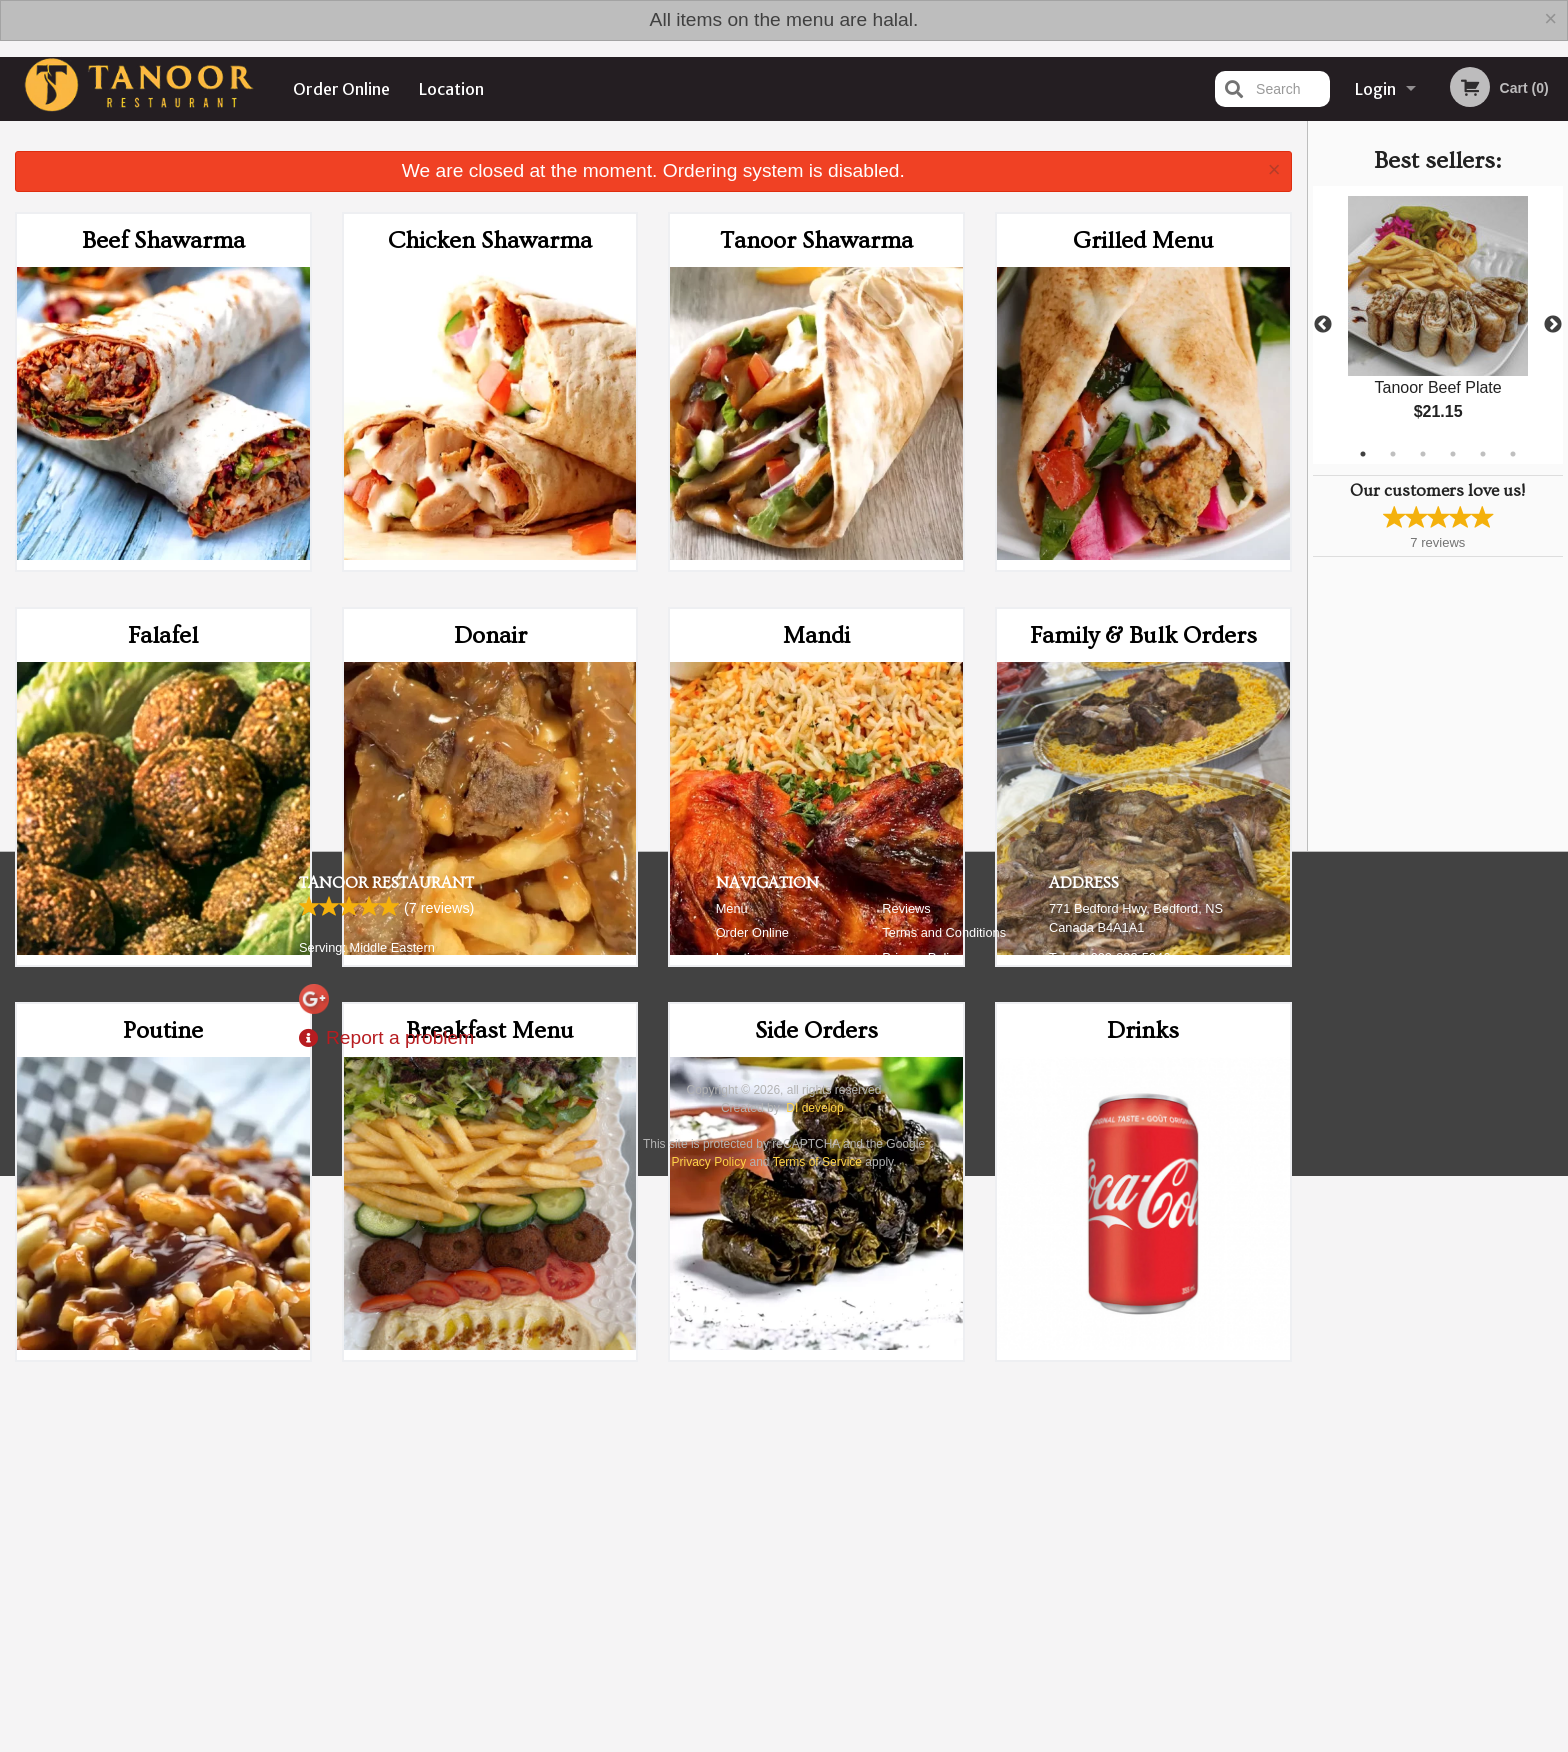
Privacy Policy (922, 1575)
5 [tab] (1483, 454)
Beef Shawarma (163, 240)
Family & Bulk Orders (1143, 635)
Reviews (906, 1526)
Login (1375, 89)
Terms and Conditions (944, 1550)
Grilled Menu (1143, 240)
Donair (490, 635)
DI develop (814, 1726)
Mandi (816, 635)
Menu (732, 1526)
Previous (1323, 325)
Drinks (1143, 1030)
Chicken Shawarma (490, 240)
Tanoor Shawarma (816, 240)
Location (451, 89)
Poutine (163, 1030)
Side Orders (816, 1030)
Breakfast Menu (490, 1030)
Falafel (163, 635)
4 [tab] (1453, 454)
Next (1553, 325)
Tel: (1109, 1575)
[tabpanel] (1438, 325)
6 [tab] (1513, 454)
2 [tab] (1393, 454)
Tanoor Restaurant (386, 1501)
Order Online (341, 89)
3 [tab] (1423, 454)
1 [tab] (1363, 454)
